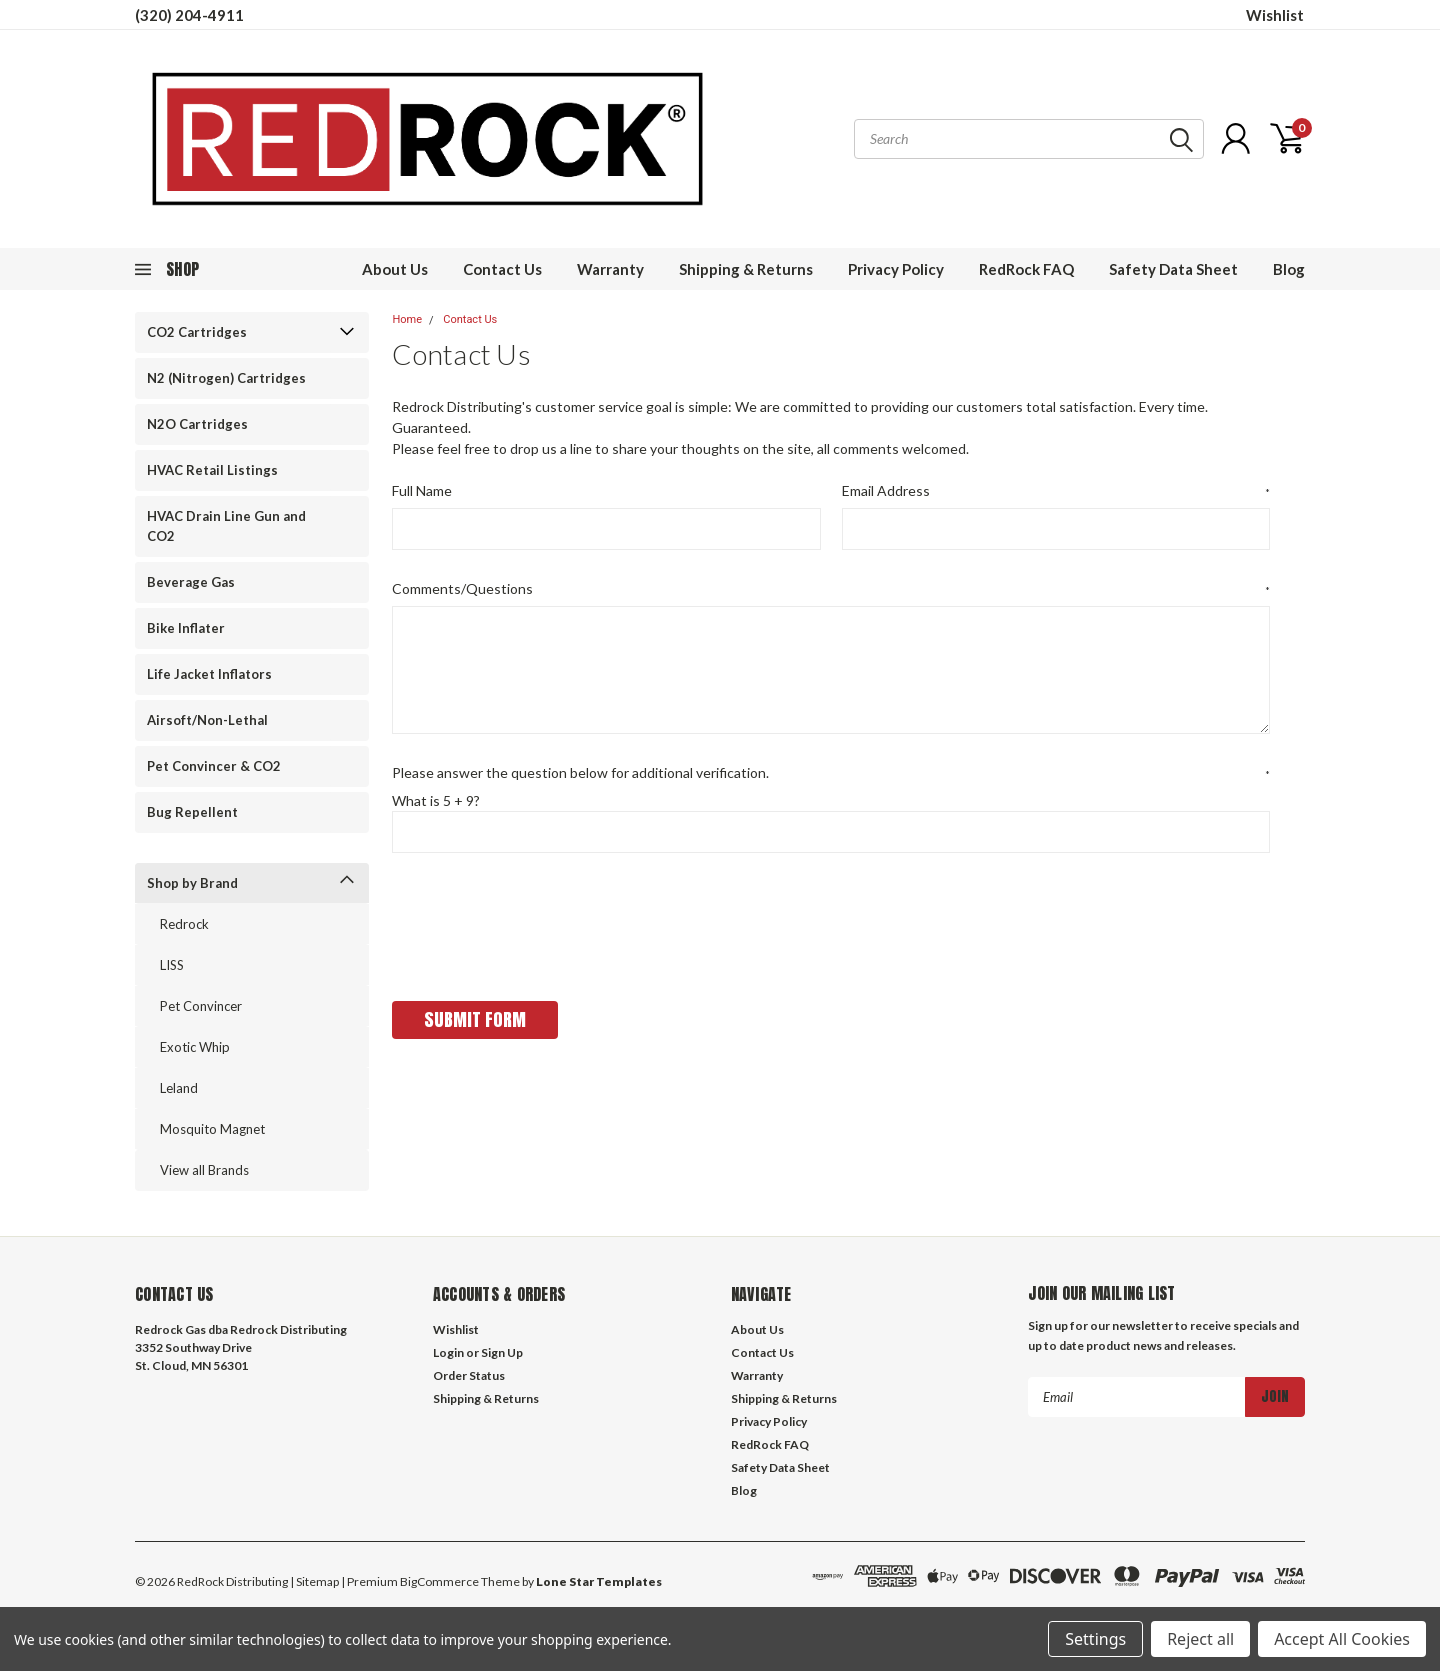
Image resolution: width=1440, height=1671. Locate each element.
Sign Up (502, 1352)
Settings (1095, 1639)
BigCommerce (439, 1581)
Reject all (1200, 1639)
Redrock (184, 924)
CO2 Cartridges (197, 332)
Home (407, 319)
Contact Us (502, 269)
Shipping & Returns (746, 269)
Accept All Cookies (1342, 1639)
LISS (172, 965)
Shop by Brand (192, 883)
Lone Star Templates (599, 1581)
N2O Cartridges (197, 424)
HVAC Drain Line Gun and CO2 (226, 526)
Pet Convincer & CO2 (214, 766)
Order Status (469, 1375)
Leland (179, 1088)
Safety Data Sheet (1173, 269)
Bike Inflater (186, 628)
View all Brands (204, 1170)
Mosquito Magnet (212, 1129)
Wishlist (1275, 15)
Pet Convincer (201, 1006)
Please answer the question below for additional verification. (831, 773)
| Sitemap (314, 1581)
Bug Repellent (192, 812)
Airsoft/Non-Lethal (207, 720)
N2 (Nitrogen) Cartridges (226, 378)
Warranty (610, 269)
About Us (395, 269)
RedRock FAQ (1026, 269)
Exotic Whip (195, 1047)
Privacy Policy (896, 269)
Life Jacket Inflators (209, 674)
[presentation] (544, 920)
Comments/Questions (831, 589)
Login (448, 1352)
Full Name (422, 490)
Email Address (1056, 491)
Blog (1289, 269)
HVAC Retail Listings (212, 470)
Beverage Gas (191, 582)
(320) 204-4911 (189, 15)
